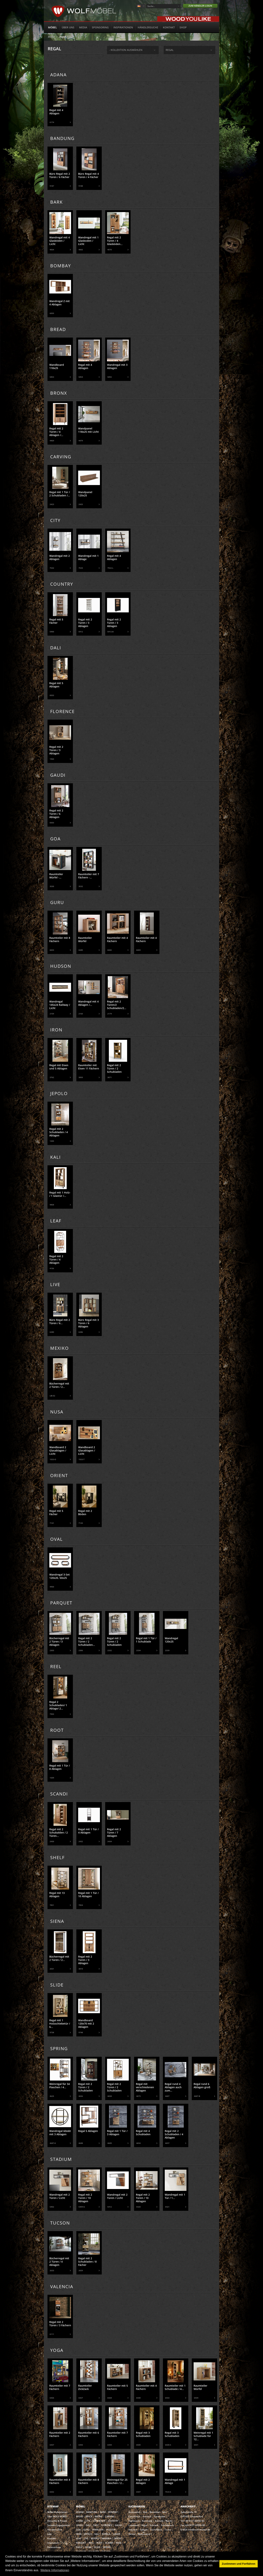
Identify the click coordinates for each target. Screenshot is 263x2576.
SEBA (118, 2542)
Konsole (159, 2520)
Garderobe (159, 2516)
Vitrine (131, 2534)
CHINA (79, 2520)
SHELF (79, 2547)
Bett (164, 2512)
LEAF (78, 2538)
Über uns (68, 27)
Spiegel (144, 2529)
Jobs (49, 2534)
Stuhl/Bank (156, 2529)
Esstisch (147, 2516)
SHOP (183, 27)
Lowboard (133, 2525)
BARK (103, 2512)
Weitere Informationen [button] (54, 2570)
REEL (91, 2542)
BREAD (79, 2516)
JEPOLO (88, 2534)
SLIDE (97, 2547)
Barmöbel (155, 2512)
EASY (96, 2525)
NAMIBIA (106, 2538)
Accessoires (134, 2512)
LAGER (116, 2534)
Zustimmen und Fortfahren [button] (238, 2563)
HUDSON (111, 2529)
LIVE (86, 2538)
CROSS (79, 2525)
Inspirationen (123, 27)
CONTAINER (99, 2520)
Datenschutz (54, 2547)
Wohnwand (144, 2534)
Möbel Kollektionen (57, 2512)
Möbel (52, 27)
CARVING (110, 2516)
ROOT (99, 2542)
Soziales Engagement (58, 2525)
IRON (78, 2534)
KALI (96, 2534)
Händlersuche (148, 27)
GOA (78, 2529)
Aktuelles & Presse (57, 2520)
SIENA (88, 2547)
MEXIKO (95, 2538)
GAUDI (118, 2525)
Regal (62, 36)
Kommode (147, 2520)
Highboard (133, 2520)
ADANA (80, 2512)
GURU (86, 2529)
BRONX (98, 2516)
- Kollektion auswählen (125, 50)
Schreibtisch (167, 2525)
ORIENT (118, 2538)
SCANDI (109, 2542)
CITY (87, 2520)
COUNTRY (113, 2520)
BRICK (89, 2516)
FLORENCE (106, 2525)
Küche (169, 2520)
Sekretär (133, 2529)
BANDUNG (91, 2512)
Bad (145, 2512)
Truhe (168, 2529)
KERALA (106, 2534)
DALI (88, 2525)
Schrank (154, 2525)
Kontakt (169, 27)
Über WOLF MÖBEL (57, 2516)
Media (83, 27)
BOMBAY (113, 2512)
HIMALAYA (98, 2529)
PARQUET (81, 2542)
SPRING (107, 2547)
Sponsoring (100, 27)
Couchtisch (134, 2516)
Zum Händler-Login (200, 5)
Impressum (53, 2542)
